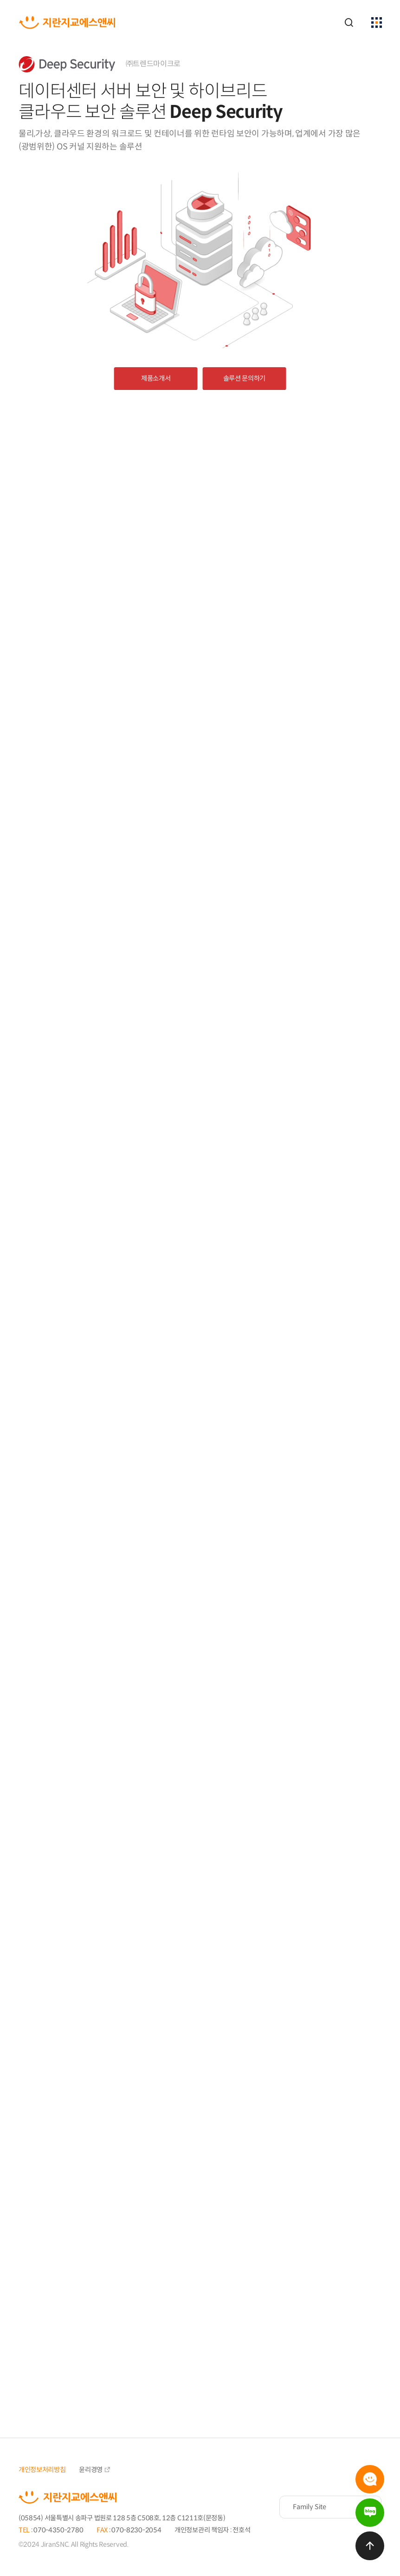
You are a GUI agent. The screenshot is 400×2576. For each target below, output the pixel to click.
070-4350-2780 (58, 2530)
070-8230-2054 (136, 2530)
